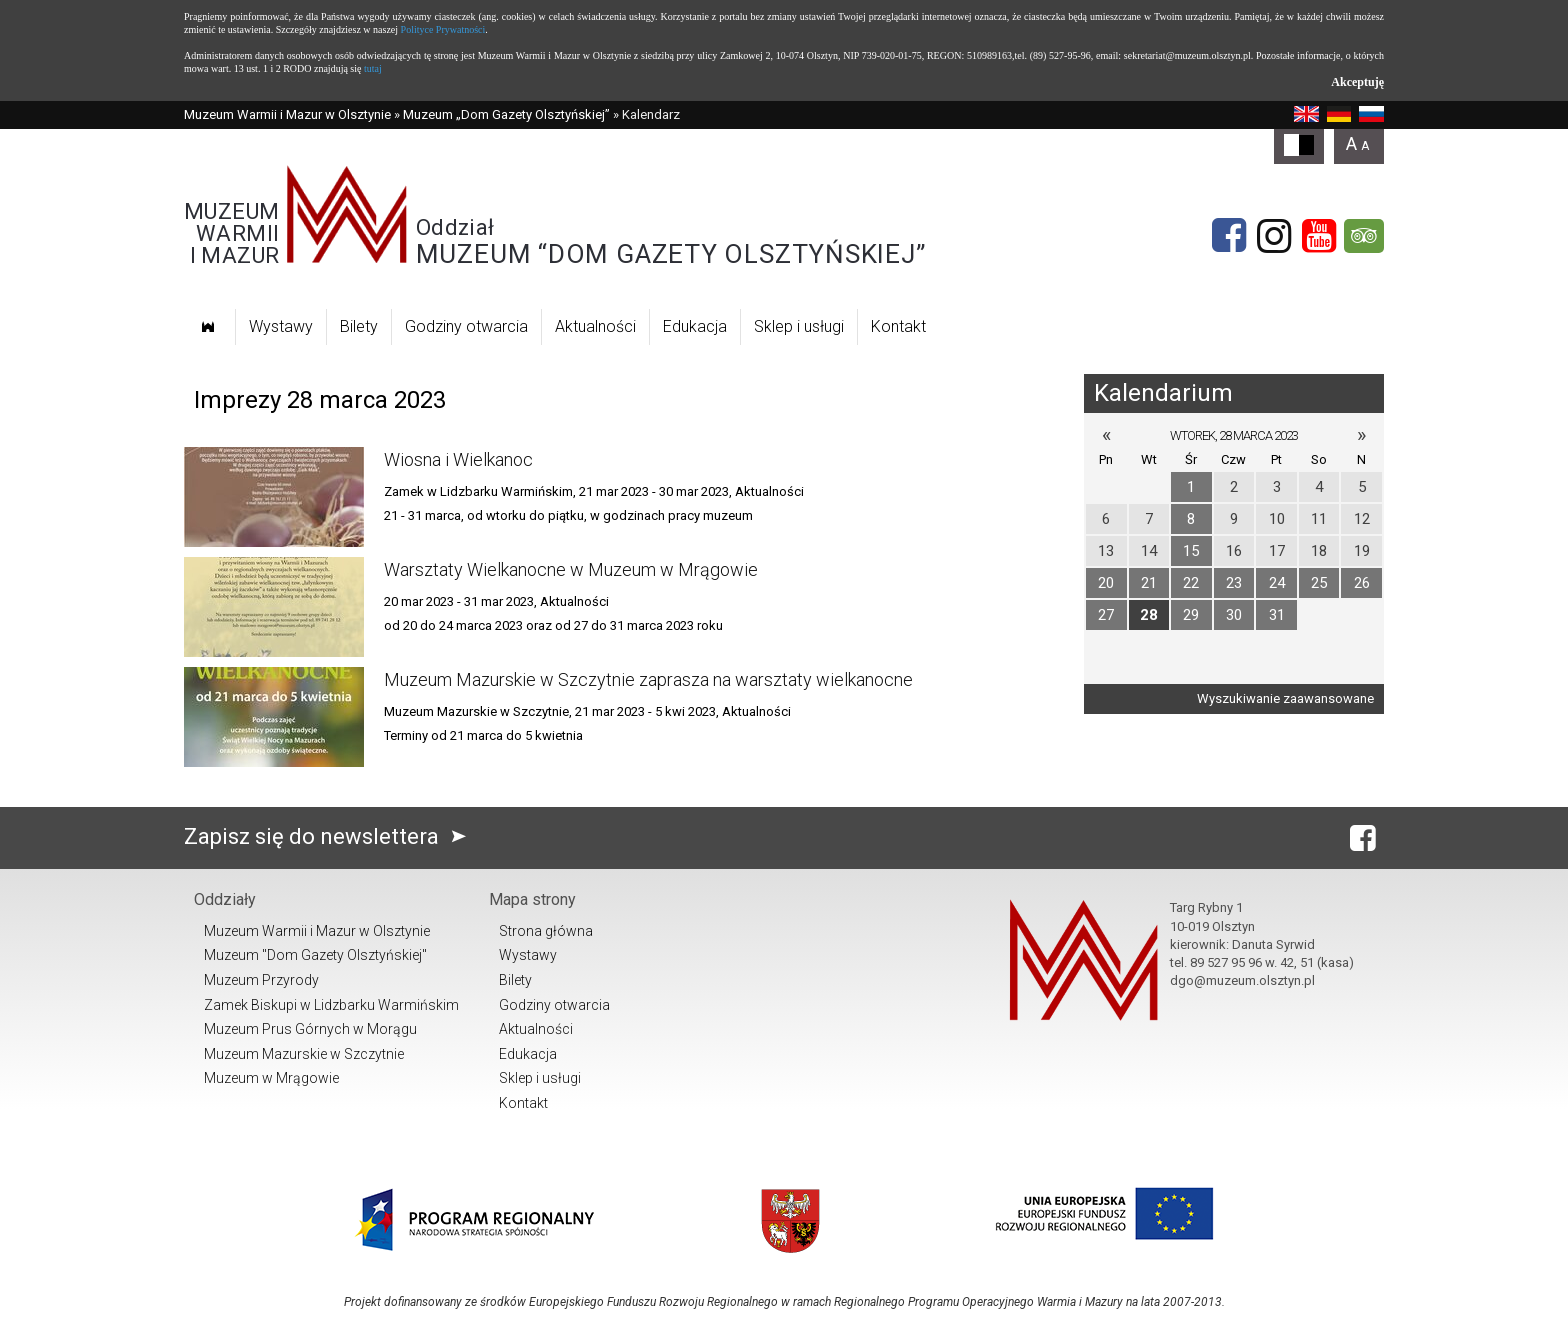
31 (1277, 615)
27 (1106, 615)
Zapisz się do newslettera (329, 836)
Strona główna (546, 931)
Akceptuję (1357, 82)
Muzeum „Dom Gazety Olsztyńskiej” (506, 114)
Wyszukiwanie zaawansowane (1285, 698)
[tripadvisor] (1364, 236)
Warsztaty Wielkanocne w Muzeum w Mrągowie (571, 569)
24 (1277, 583)
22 (1191, 583)
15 (1191, 551)
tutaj (373, 68)
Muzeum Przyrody (261, 980)
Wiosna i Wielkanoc (458, 459)
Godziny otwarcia (466, 326)
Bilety (359, 326)
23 (1234, 583)
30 (1234, 615)
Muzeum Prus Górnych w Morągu (310, 1029)
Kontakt (898, 326)
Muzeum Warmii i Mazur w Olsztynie (287, 114)
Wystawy (281, 326)
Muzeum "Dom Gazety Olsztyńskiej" (315, 955)
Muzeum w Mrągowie (271, 1078)
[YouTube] (1319, 236)
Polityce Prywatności (443, 29)
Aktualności (595, 326)
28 (1149, 615)
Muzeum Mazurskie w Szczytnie (304, 1054)
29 (1191, 615)
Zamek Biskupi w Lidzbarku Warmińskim (331, 1005)
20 (1106, 583)
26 (1362, 583)
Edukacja (695, 326)
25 (1319, 583)
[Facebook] (1229, 236)
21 (1149, 583)
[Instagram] (1274, 236)
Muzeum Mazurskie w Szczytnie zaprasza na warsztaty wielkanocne (648, 679)
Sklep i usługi (799, 326)
